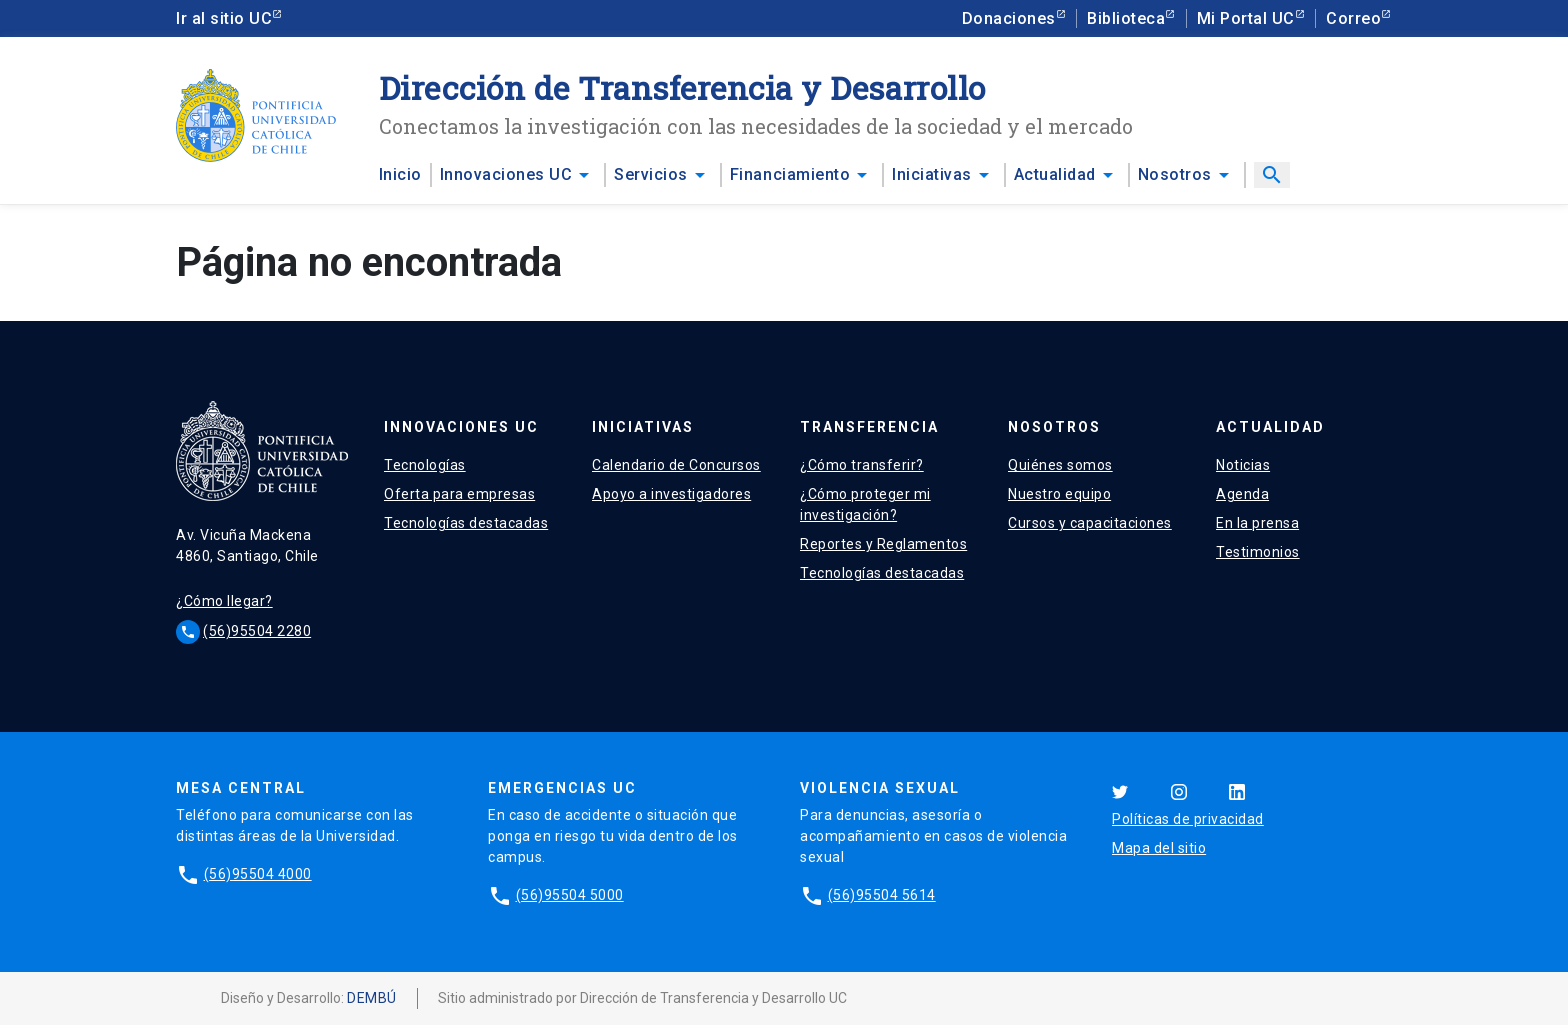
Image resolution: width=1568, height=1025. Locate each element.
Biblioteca (1126, 18)
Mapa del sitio (1159, 848)
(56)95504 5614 (882, 895)
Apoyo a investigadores (671, 494)
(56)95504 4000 (258, 874)
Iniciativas (932, 174)
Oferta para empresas (459, 494)
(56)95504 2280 (257, 631)
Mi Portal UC (1246, 18)
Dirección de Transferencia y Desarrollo (682, 87)
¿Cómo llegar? (224, 601)
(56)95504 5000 (570, 895)
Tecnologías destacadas (466, 523)
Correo (1353, 18)
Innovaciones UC (506, 174)
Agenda (1242, 494)
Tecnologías (425, 465)
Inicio (400, 174)
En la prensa (1257, 523)
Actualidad (1055, 174)
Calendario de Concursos (676, 465)
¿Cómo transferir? (862, 465)
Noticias (1243, 465)
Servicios (651, 174)
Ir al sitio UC (224, 18)
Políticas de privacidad (1188, 819)
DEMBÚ (372, 998)
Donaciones (1009, 18)
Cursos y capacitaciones (1090, 523)
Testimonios (1258, 552)
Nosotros (1175, 174)
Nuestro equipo (1059, 494)
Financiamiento (790, 174)
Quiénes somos (1060, 465)
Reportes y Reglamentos (883, 544)
